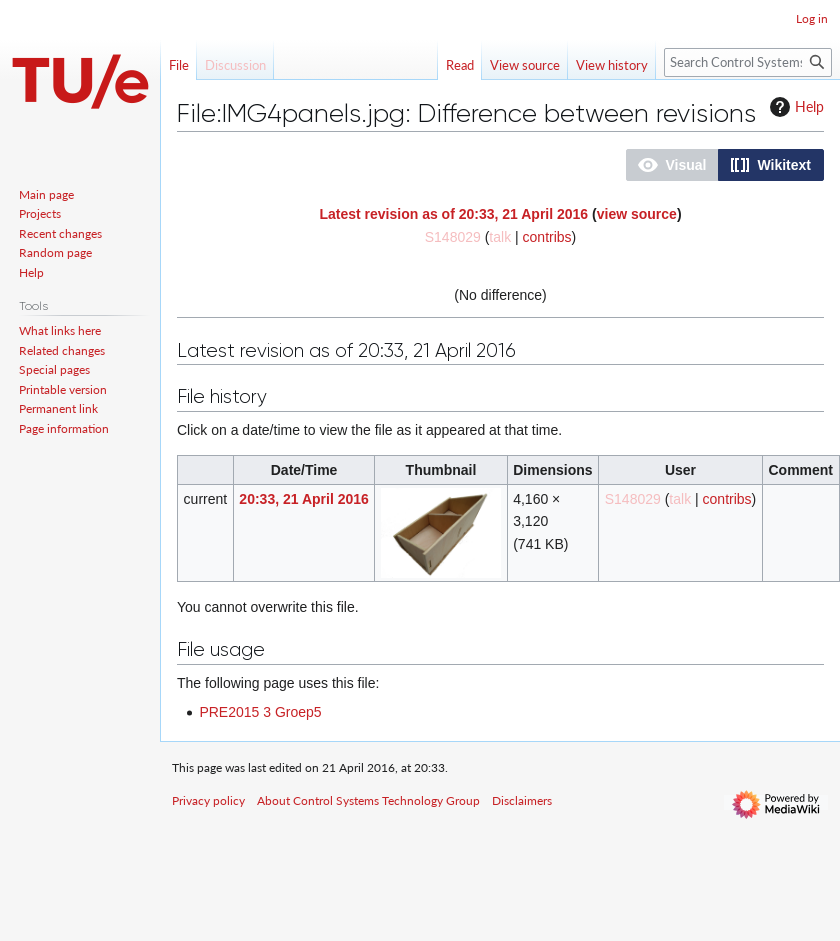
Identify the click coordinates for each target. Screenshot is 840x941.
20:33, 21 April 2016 (303, 499)
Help (794, 107)
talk (500, 237)
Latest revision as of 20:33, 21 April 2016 (453, 214)
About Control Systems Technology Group (368, 800)
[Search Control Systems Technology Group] (748, 62)
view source (637, 214)
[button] (672, 165)
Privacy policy (208, 800)
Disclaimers (522, 800)
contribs (547, 237)
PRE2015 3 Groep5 (260, 712)
